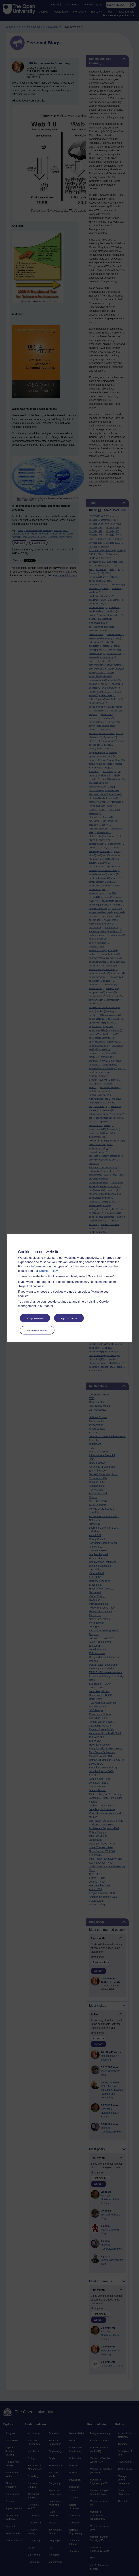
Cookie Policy (48, 1271)
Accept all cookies (35, 1318)
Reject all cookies (68, 1318)
